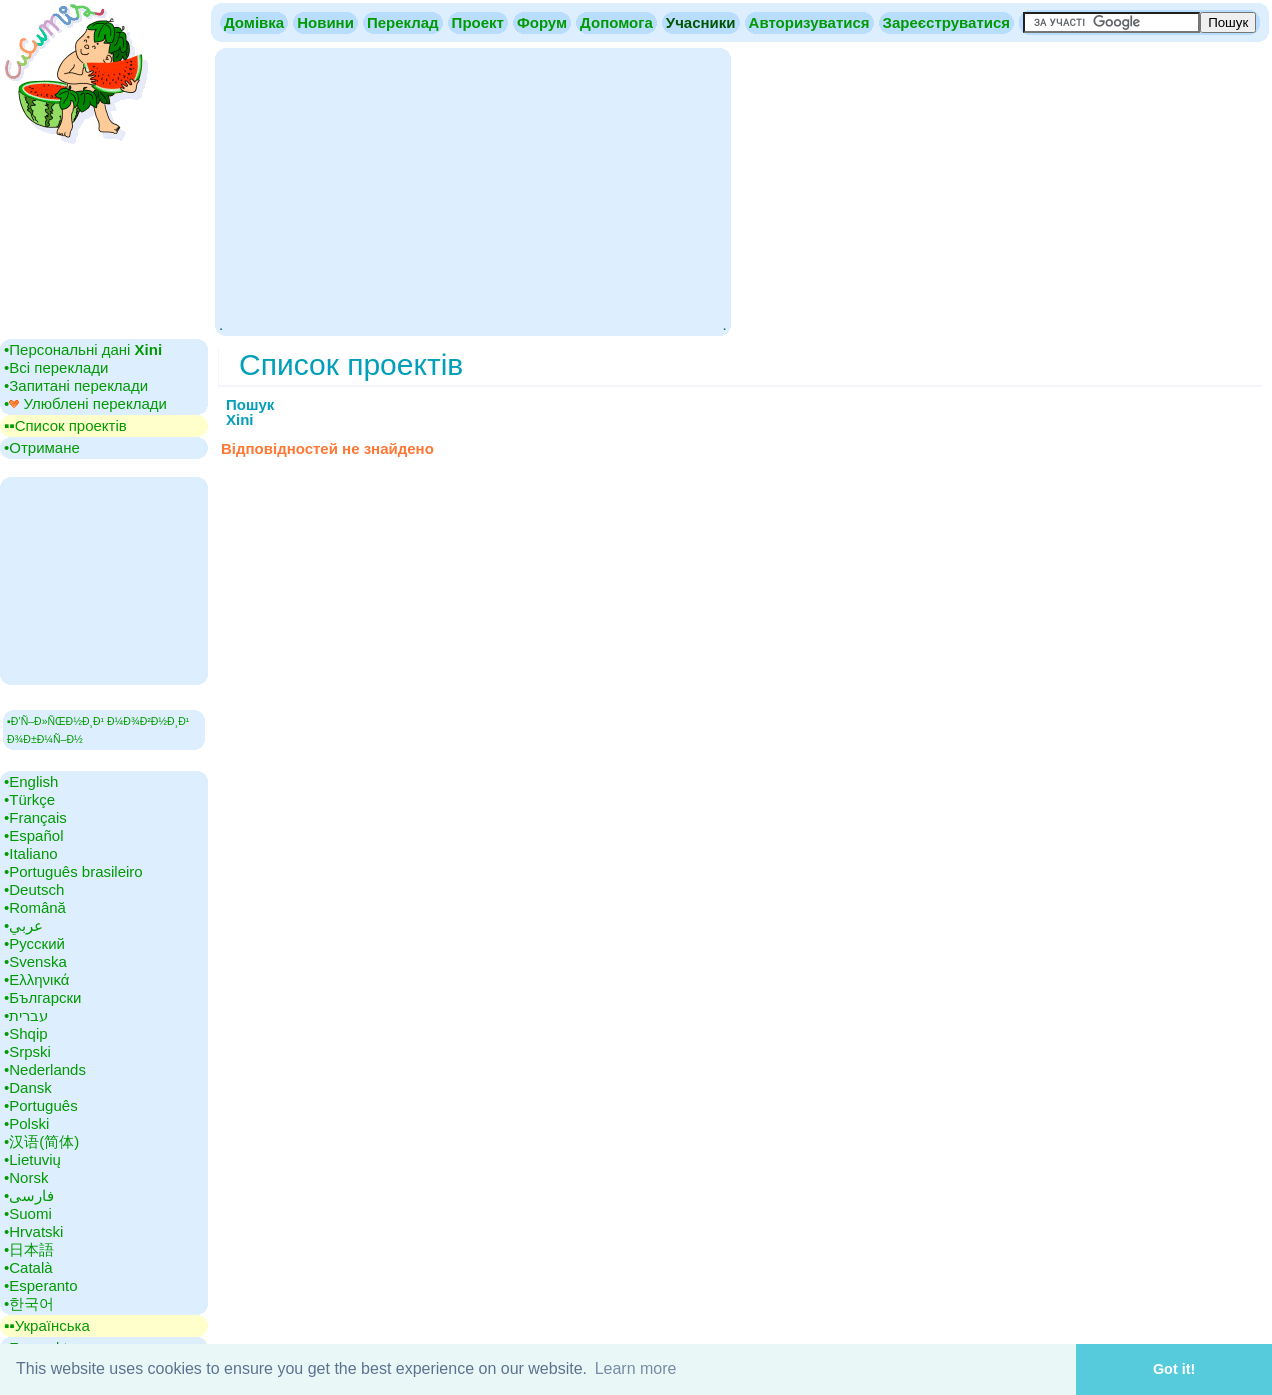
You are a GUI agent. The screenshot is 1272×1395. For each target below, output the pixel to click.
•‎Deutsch (34, 889)
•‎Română (35, 907)
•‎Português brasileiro (73, 871)
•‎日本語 (29, 1249)
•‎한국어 (29, 1303)
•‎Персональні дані (83, 349)
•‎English (31, 781)
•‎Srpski (27, 1051)
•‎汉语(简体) (41, 1141)
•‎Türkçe (29, 799)
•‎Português (41, 1105)
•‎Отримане (42, 447)
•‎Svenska (35, 961)
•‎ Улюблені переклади (85, 403)
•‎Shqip (26, 1033)
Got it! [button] (1174, 1369)
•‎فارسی (29, 1195)
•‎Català (28, 1267)
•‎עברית (26, 1015)
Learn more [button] (636, 1368)
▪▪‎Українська (47, 1325)
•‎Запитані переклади (76, 385)
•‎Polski (26, 1123)
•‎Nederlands (45, 1069)
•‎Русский (34, 943)
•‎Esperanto (41, 1285)
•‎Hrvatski (33, 1231)
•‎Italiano (31, 853)
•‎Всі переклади (56, 367)
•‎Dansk (28, 1087)
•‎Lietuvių (32, 1159)
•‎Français (35, 817)
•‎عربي (23, 925)
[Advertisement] (472, 190)
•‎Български (43, 997)
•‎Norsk (26, 1177)
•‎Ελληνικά (36, 979)
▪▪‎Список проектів (65, 425)
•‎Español (33, 835)
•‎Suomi (28, 1213)
